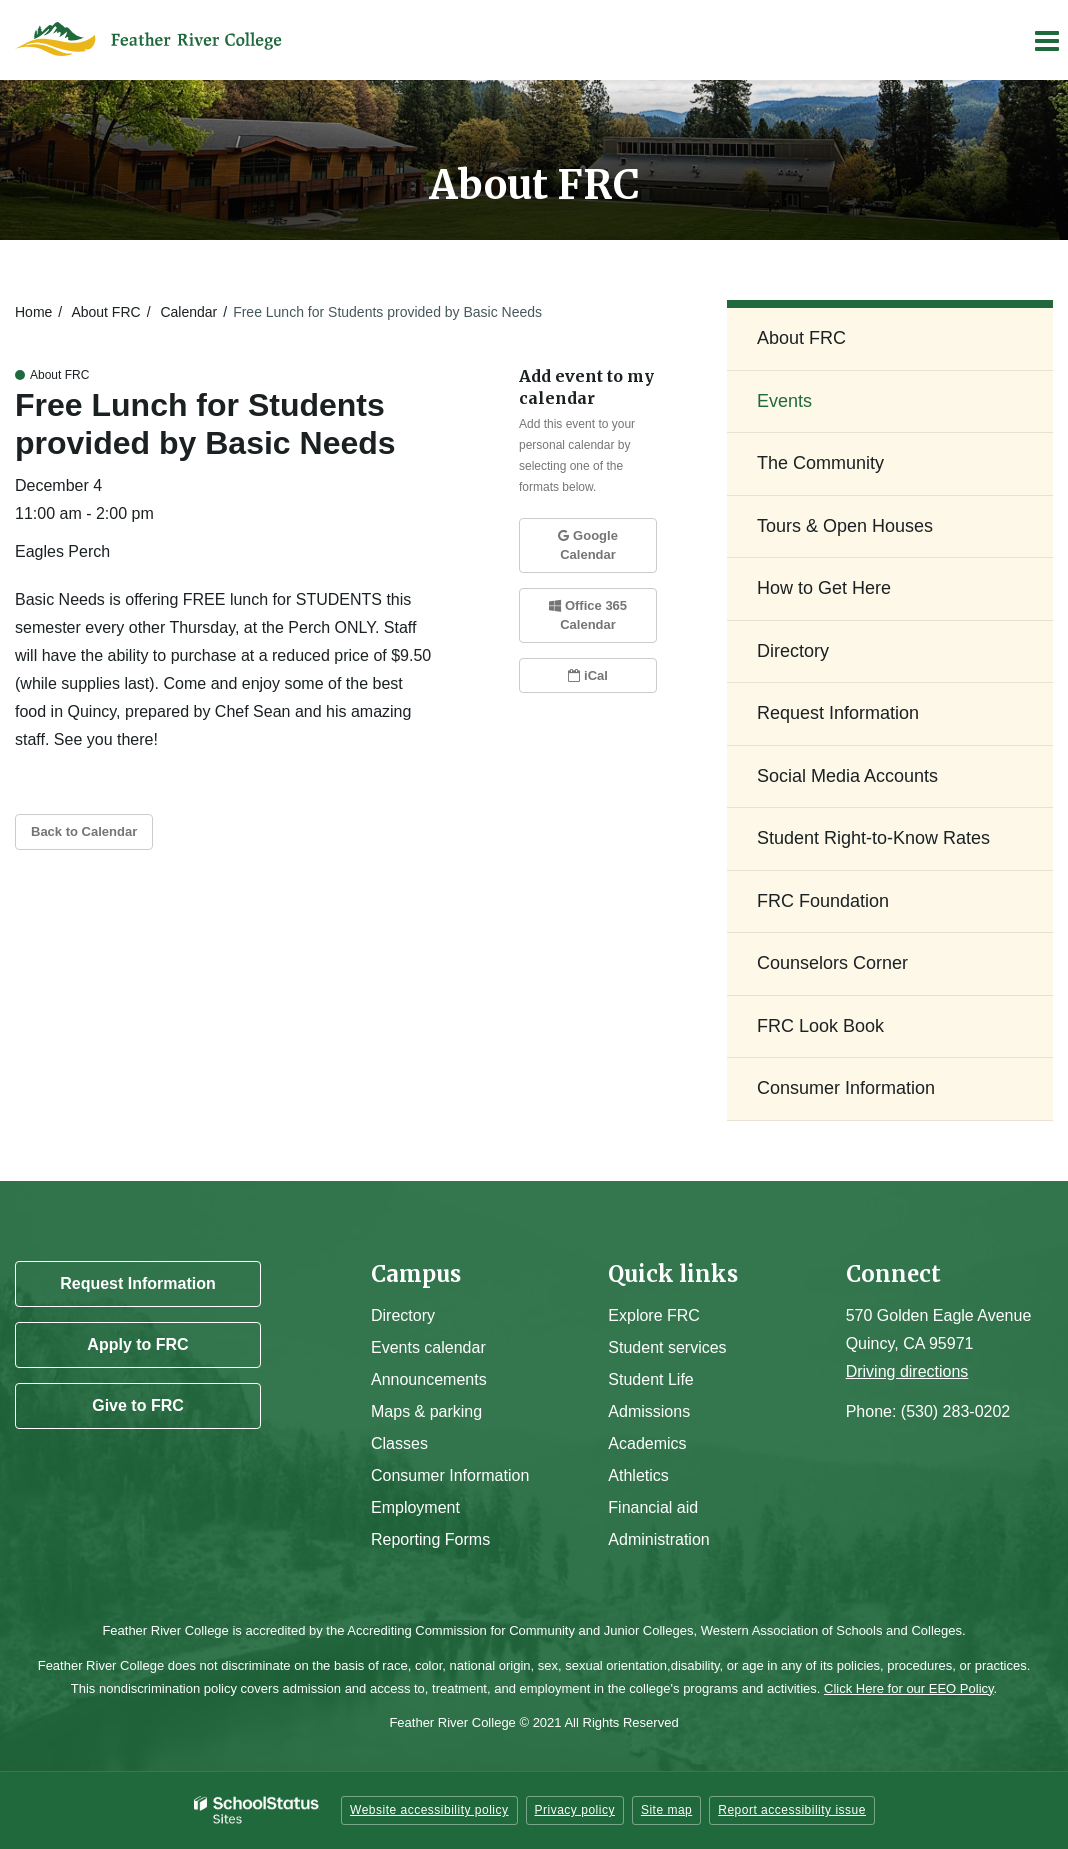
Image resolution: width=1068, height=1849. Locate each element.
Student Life (650, 1379)
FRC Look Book (820, 1026)
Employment (415, 1507)
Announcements (429, 1379)
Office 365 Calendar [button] (588, 615)
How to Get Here (824, 588)
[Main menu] (1046, 40)
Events (784, 401)
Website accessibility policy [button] (429, 1810)
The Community (820, 463)
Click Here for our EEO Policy (909, 1688)
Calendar (188, 312)
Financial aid (653, 1507)
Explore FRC (654, 1315)
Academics (647, 1443)
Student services (667, 1347)
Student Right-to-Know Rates (873, 838)
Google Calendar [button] (588, 545)
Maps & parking (426, 1411)
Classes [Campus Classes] (399, 1443)
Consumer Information (846, 1088)
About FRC (105, 312)
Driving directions (907, 1371)
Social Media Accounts (847, 776)
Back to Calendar (84, 831)
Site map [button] (666, 1810)
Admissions (649, 1411)
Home (33, 312)
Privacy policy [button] (575, 1810)
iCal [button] (588, 675)
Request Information (838, 713)
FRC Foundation (823, 901)
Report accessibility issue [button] (792, 1810)
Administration (658, 1539)
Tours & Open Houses (845, 526)
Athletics (638, 1475)
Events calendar (428, 1347)
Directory (793, 651)
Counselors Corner (832, 963)
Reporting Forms (430, 1539)
